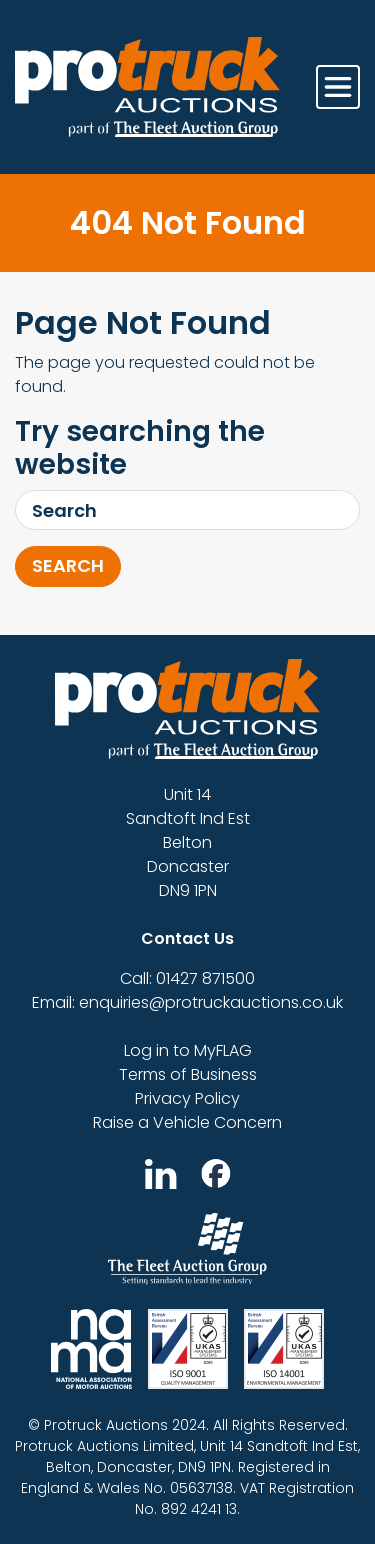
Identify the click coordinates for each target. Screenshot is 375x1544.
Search (68, 565)
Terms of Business (188, 1074)
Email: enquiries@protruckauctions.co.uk (187, 1002)
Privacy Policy (187, 1098)
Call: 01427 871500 (187, 978)
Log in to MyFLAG (188, 1050)
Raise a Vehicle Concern (187, 1122)
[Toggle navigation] (338, 87)
